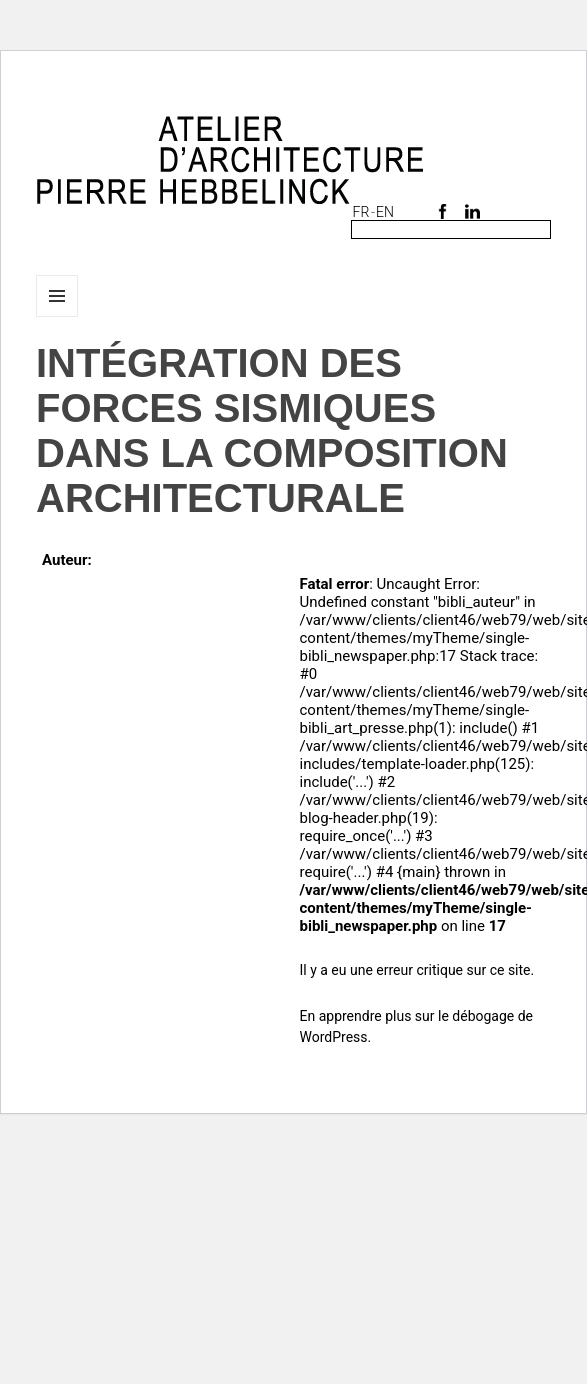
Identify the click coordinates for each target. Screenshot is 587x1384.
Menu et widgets (57, 316)
